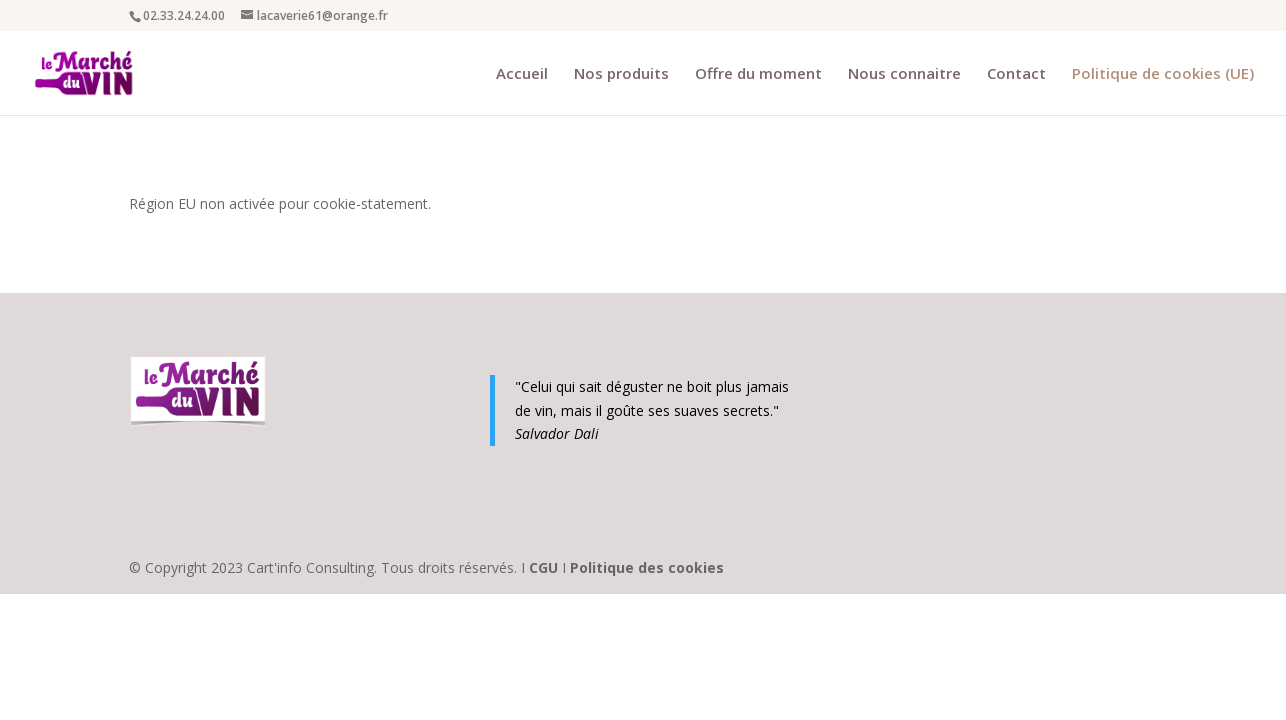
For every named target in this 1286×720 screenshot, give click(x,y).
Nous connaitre (904, 74)
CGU (545, 567)
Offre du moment (758, 74)
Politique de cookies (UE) (1163, 74)
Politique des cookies (647, 567)
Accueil (522, 74)
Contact (1016, 74)
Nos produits (621, 74)
